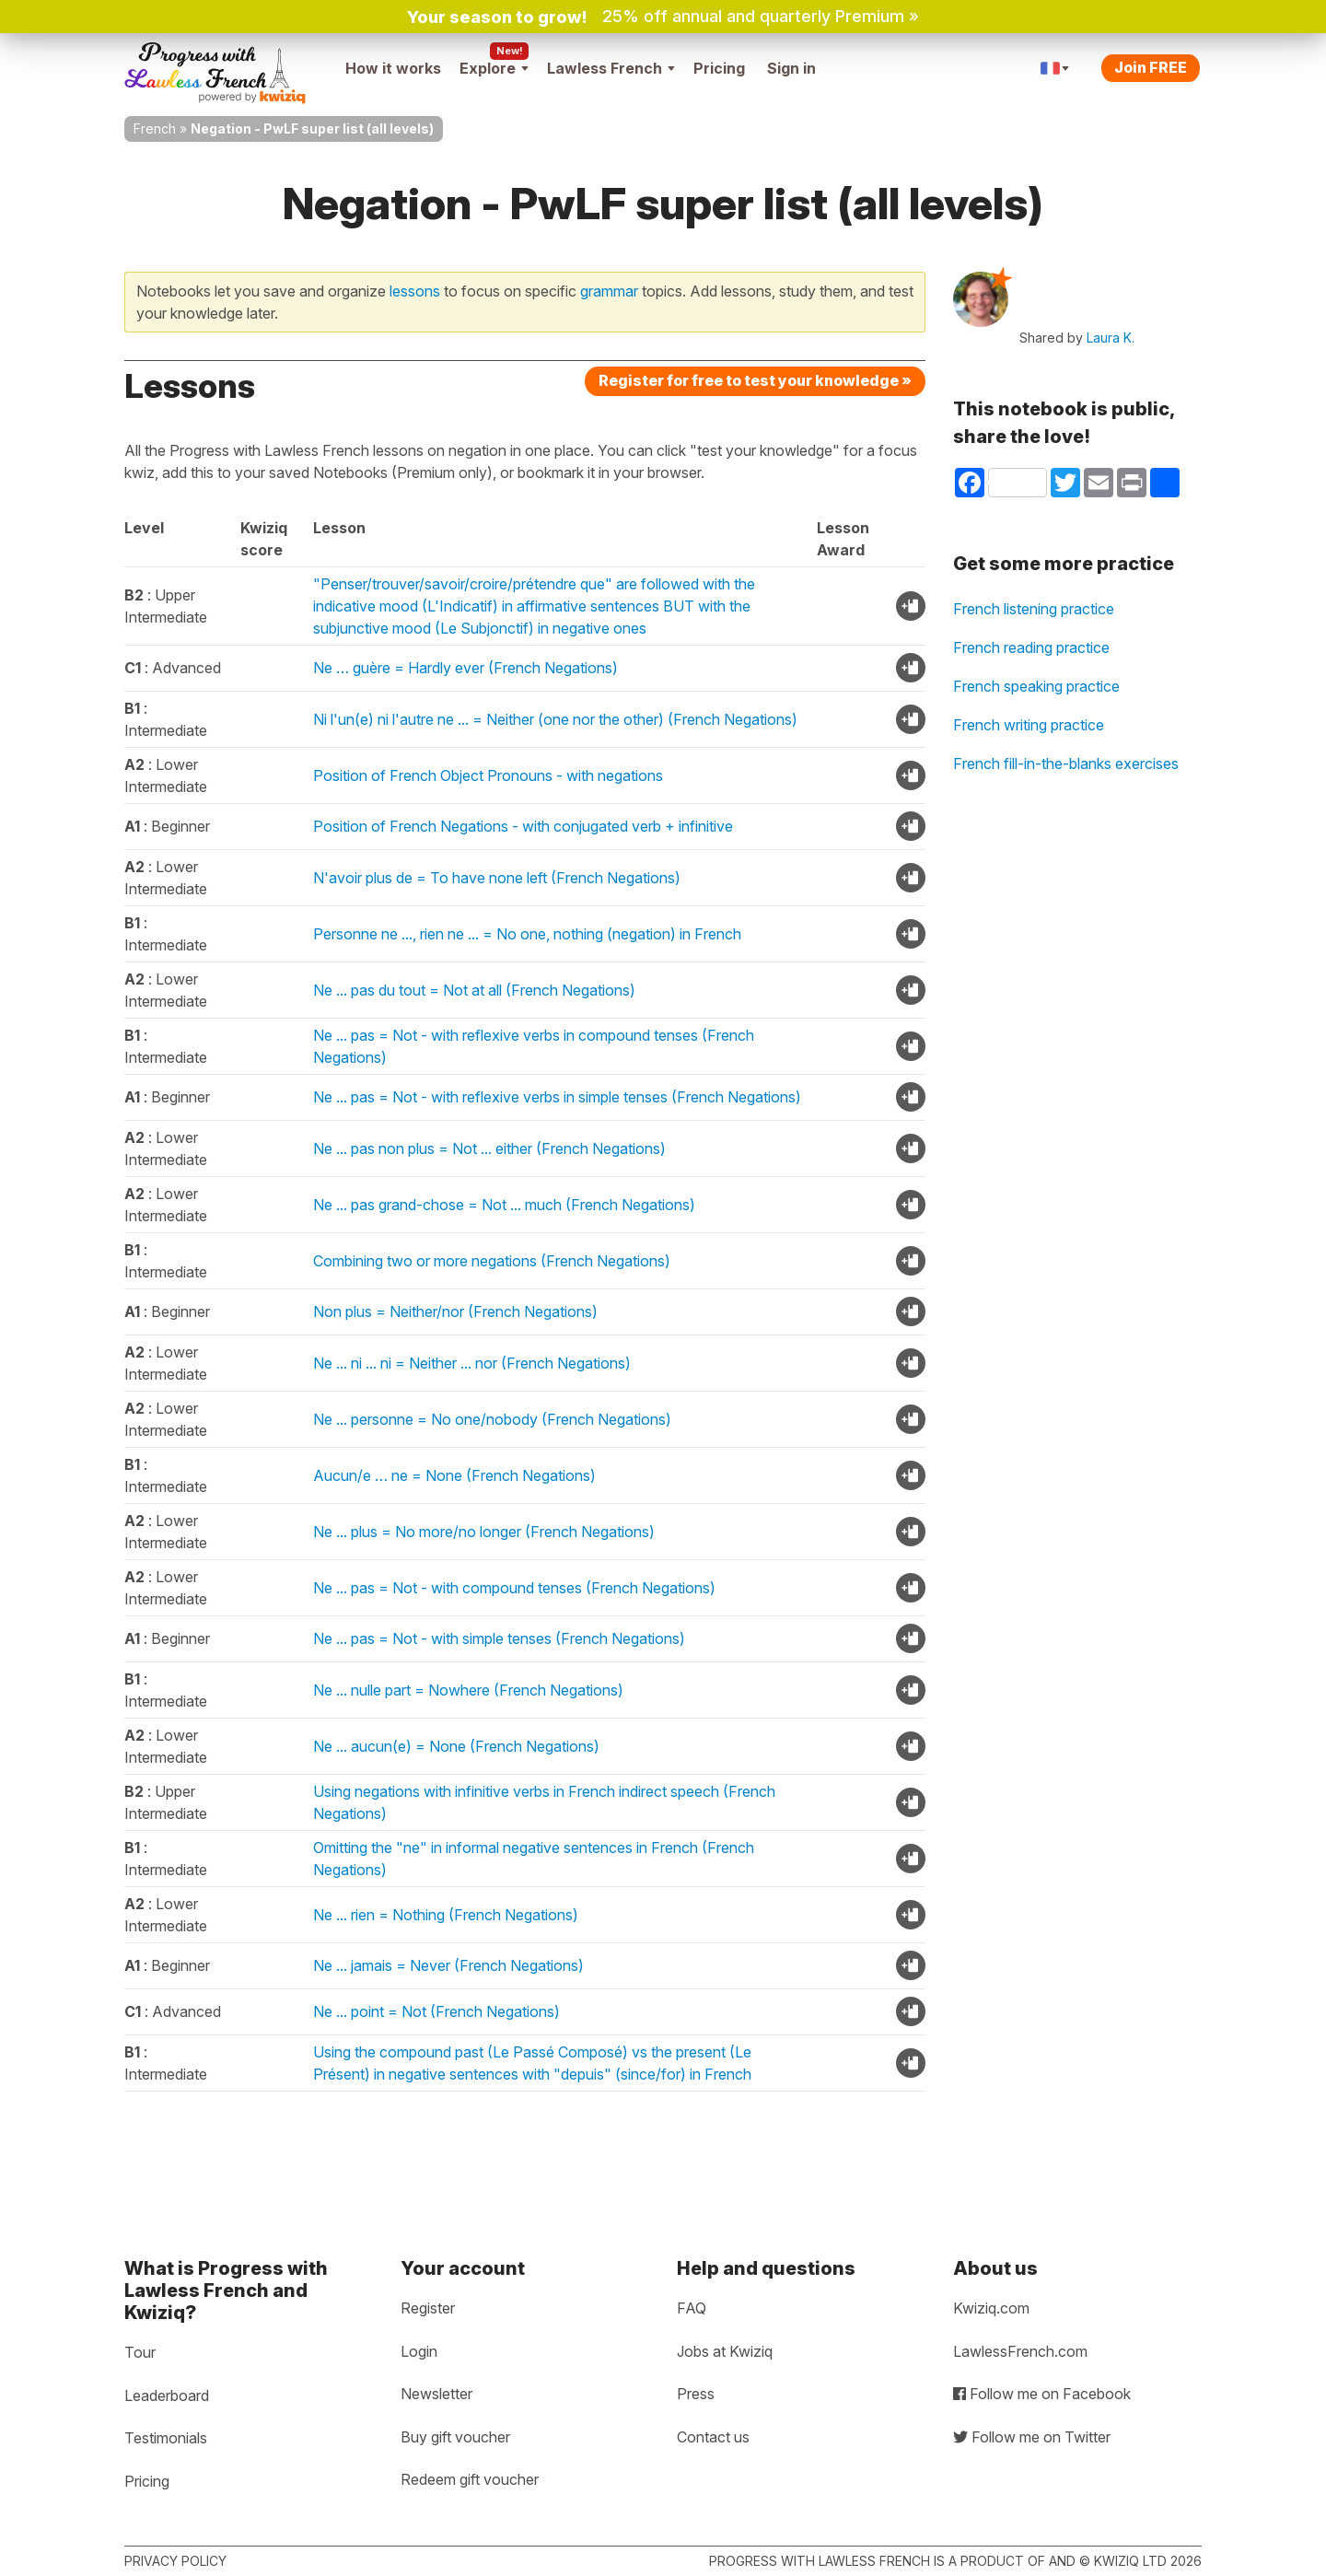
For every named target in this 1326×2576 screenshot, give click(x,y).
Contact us (713, 2437)
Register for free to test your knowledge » (755, 380)
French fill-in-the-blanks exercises (1066, 763)
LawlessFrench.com (1020, 2351)
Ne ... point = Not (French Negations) (436, 2011)
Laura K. (1110, 337)
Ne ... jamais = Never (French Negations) (448, 1965)
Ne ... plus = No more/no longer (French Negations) (484, 1531)
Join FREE (1150, 67)
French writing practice (1028, 725)
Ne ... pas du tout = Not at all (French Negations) (474, 990)
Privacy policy (175, 2561)
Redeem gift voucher (470, 2479)
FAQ (691, 2308)
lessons (415, 291)
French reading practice (1031, 647)
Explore (494, 68)
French (155, 128)
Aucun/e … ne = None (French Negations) (454, 1475)
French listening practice (1033, 609)
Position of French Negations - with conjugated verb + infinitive (523, 826)
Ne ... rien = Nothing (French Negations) (445, 1915)
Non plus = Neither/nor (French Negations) (455, 1311)
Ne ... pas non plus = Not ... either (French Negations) (489, 1148)
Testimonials (165, 2438)
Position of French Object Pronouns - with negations (488, 775)
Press (696, 2393)
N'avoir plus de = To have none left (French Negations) (496, 877)
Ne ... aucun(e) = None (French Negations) (456, 1746)
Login (419, 2351)
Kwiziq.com (991, 2308)
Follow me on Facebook (1042, 2393)
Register (428, 2308)
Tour (140, 2352)
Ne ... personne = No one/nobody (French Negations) (492, 1419)
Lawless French (611, 68)
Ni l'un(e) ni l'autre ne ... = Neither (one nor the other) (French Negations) (555, 719)
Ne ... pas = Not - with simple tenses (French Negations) (499, 1638)
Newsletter (436, 2393)
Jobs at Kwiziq (725, 2351)
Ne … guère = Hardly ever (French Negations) (465, 668)
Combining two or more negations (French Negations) (491, 1261)
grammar (609, 291)
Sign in (791, 68)
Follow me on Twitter (1032, 2437)
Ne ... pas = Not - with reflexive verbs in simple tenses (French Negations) (557, 1097)
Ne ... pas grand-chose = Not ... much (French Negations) (504, 1204)
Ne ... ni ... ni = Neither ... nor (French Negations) (472, 1363)
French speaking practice (1036, 686)
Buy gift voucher (455, 2437)
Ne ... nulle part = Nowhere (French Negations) (468, 1690)
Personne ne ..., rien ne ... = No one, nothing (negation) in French (527, 934)
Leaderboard (166, 2395)
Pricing (719, 68)
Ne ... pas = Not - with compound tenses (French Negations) (514, 1588)
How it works (393, 68)
